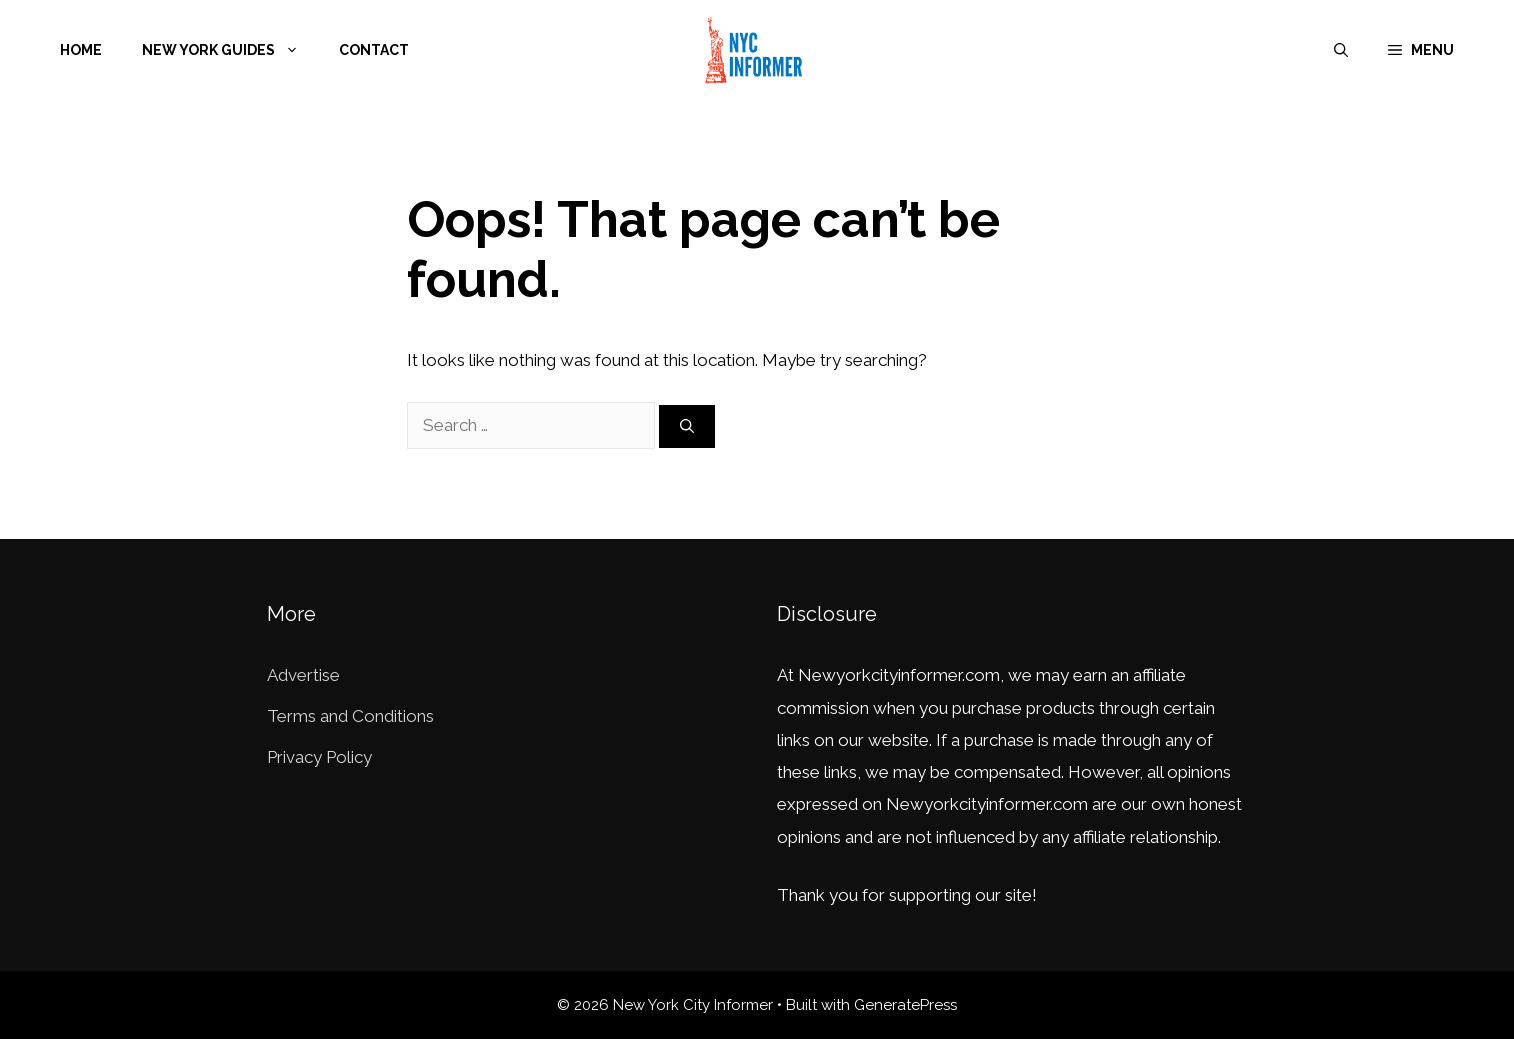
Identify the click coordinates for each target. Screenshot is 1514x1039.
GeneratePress (905, 1005)
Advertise (303, 675)
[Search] (687, 426)
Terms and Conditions (350, 716)
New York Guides (230, 50)
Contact (374, 50)
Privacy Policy (319, 757)
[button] (1421, 50)
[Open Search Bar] (1341, 50)
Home (81, 50)
